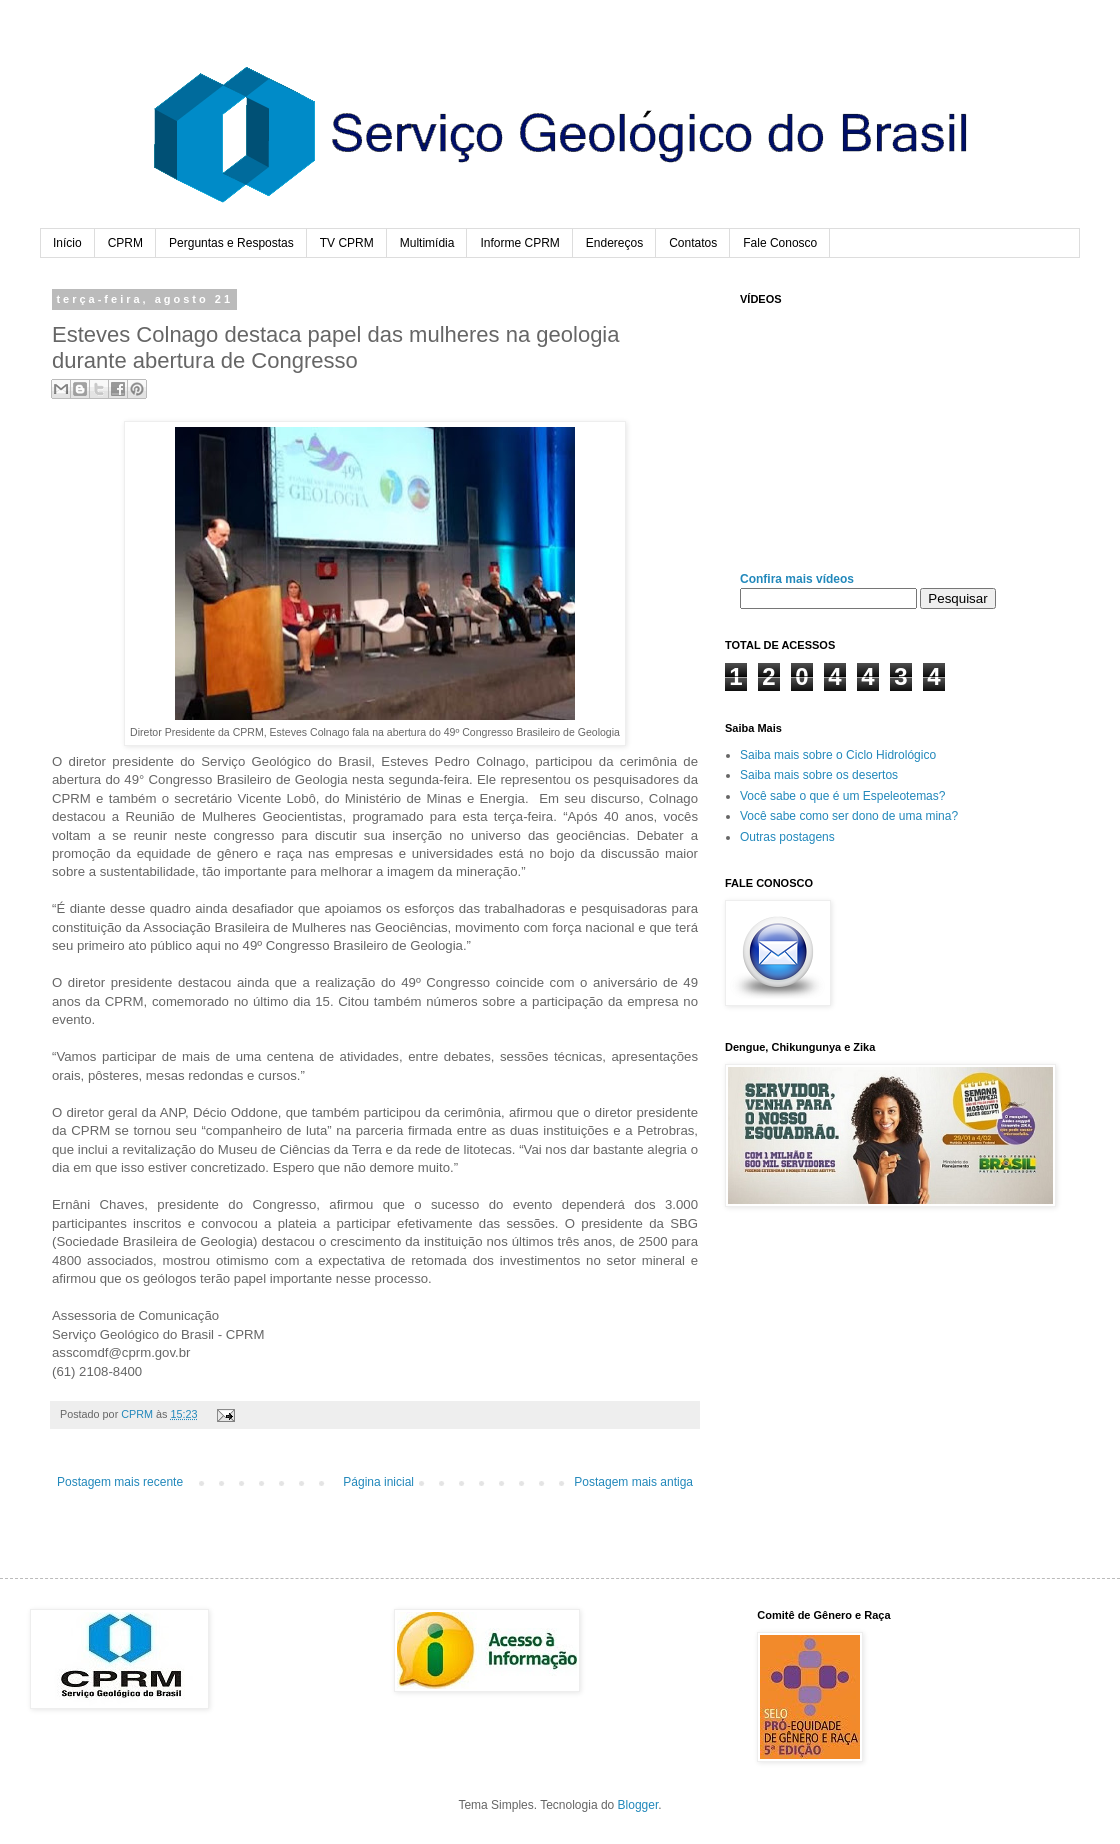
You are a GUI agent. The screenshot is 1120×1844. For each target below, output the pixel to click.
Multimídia (427, 243)
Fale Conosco (780, 243)
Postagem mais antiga (633, 1482)
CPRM (125, 243)
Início (67, 243)
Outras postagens (787, 837)
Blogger (638, 1805)
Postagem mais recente (120, 1482)
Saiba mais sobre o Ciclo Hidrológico (838, 755)
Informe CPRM (519, 243)
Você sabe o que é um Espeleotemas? (842, 796)
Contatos (693, 243)
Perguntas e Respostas (231, 243)
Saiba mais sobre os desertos (819, 775)
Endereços (614, 243)
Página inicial (378, 1482)
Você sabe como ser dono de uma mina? (849, 816)
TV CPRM (347, 243)
